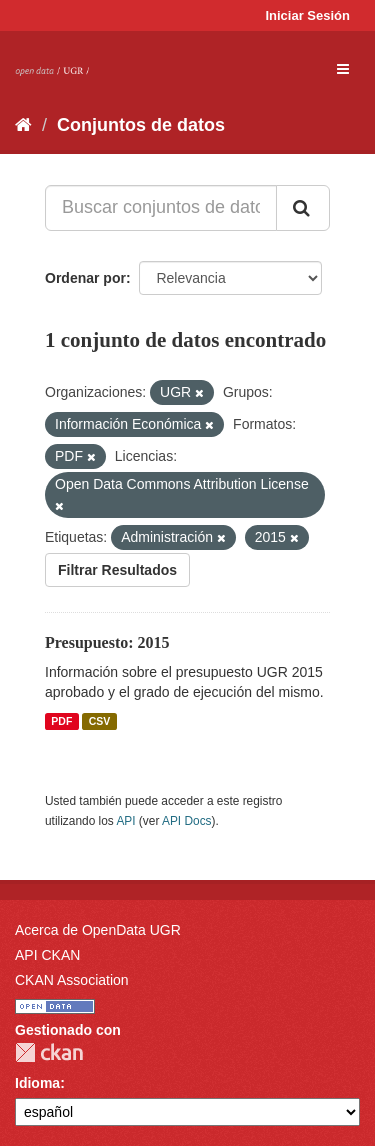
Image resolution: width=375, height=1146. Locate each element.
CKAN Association (72, 980)
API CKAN (47, 955)
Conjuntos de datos (141, 125)
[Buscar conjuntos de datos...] (161, 208)
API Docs (187, 821)
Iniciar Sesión (307, 15)
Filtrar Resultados (117, 570)
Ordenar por (85, 278)
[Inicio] (23, 125)
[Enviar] (303, 208)
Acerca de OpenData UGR (98, 930)
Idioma (37, 1083)
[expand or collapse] (343, 69)
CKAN (49, 1052)
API (125, 821)
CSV (100, 721)
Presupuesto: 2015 (107, 642)
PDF (61, 721)
